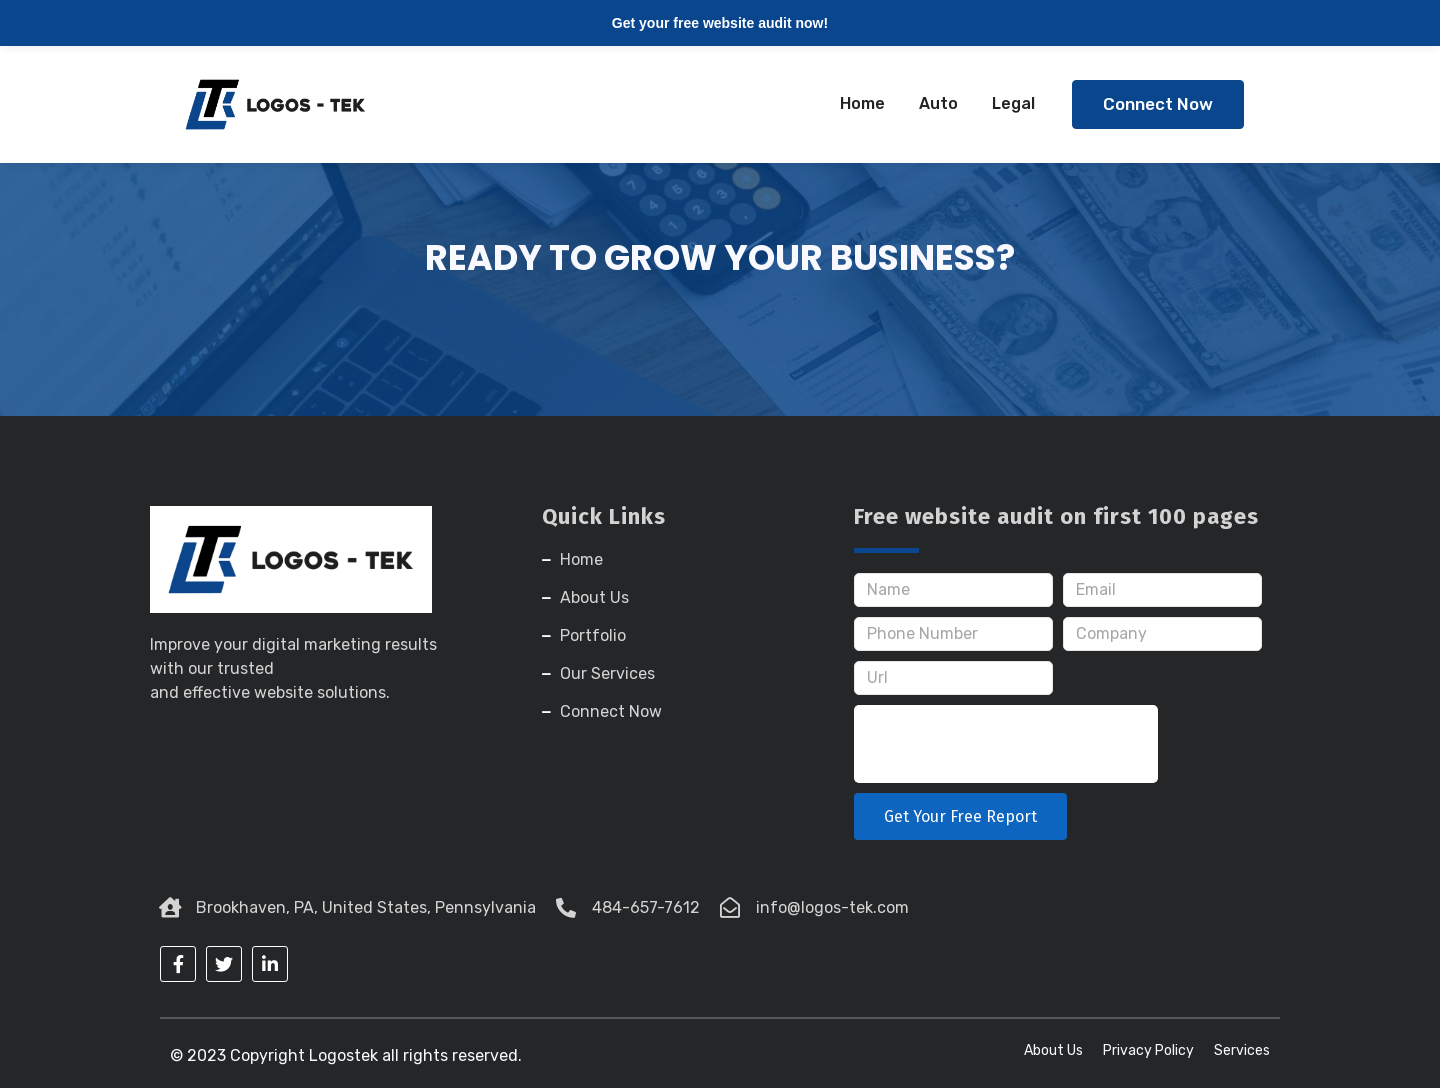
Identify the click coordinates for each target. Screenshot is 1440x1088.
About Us (1053, 1050)
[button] (1158, 104)
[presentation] (1006, 744)
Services (1242, 1050)
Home (862, 103)
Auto (938, 103)
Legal (1013, 103)
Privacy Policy (1148, 1050)
